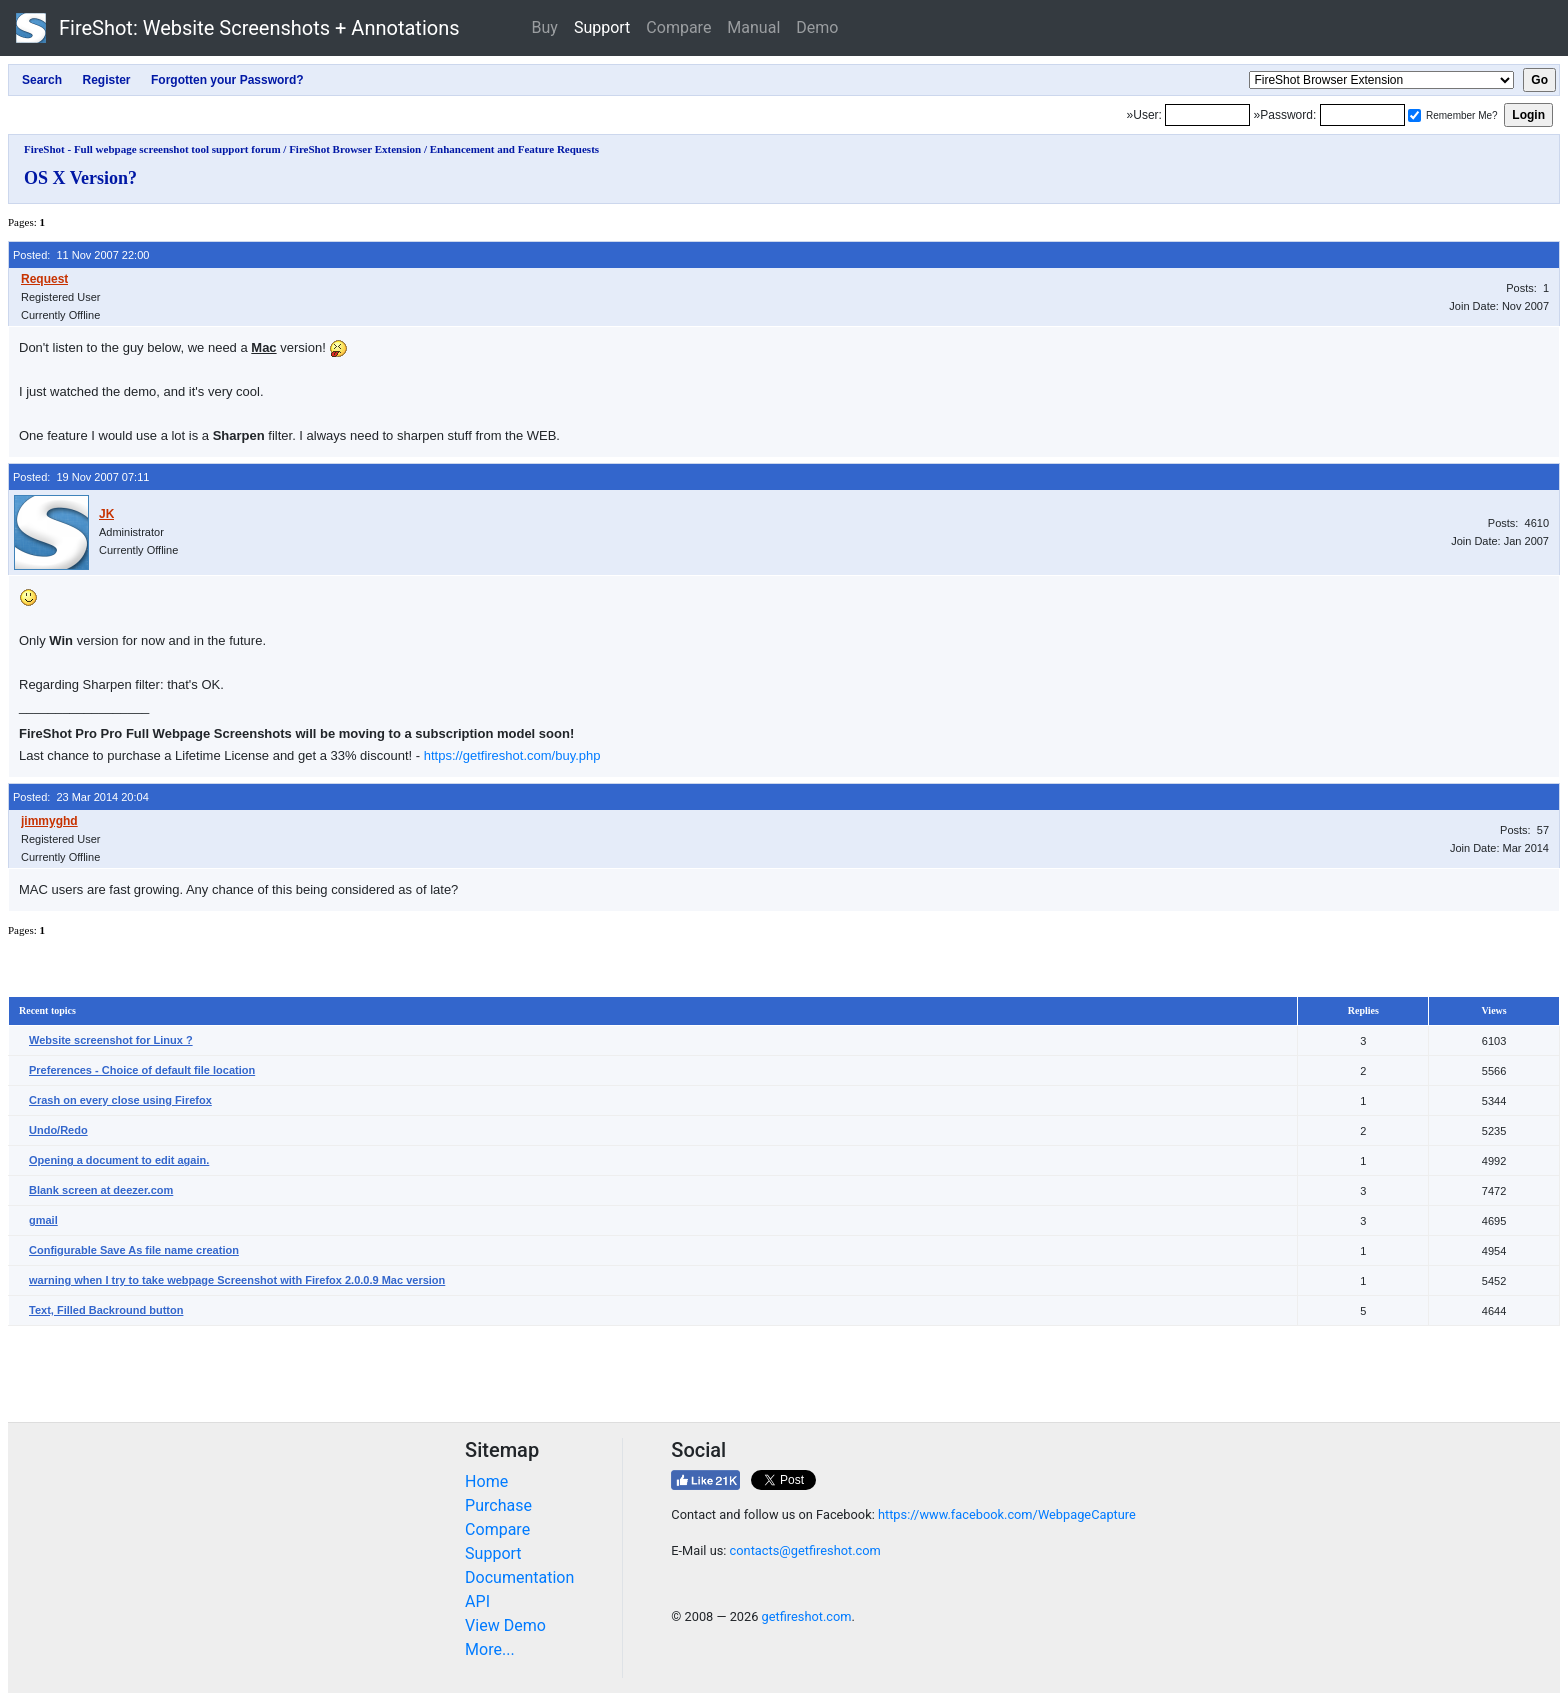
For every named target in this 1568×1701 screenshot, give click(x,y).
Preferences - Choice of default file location (142, 1070)
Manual (753, 27)
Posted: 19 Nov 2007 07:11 (81, 477)
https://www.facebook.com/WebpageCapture (1007, 1514)
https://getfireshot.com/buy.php (512, 755)
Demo (817, 27)
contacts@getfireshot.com (805, 1550)
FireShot (238, 28)
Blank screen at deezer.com (101, 1190)
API (477, 1601)
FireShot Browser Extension (355, 149)
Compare (678, 27)
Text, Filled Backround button (106, 1310)
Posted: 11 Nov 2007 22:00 (81, 255)
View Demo (505, 1625)
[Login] (1207, 115)
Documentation (519, 1577)
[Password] (1362, 115)
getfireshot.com (807, 1616)
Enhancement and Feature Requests (514, 149)
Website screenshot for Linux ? (111, 1040)
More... (490, 1649)
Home (486, 1481)
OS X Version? (80, 178)
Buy (545, 27)
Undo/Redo (58, 1130)
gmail (43, 1220)
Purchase (498, 1505)
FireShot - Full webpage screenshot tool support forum (152, 149)
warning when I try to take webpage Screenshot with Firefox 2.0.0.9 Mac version (237, 1280)
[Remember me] (1414, 115)
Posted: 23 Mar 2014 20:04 (81, 797)
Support (602, 27)
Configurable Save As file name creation (134, 1250)
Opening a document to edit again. (119, 1160)
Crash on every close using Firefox (120, 1100)
